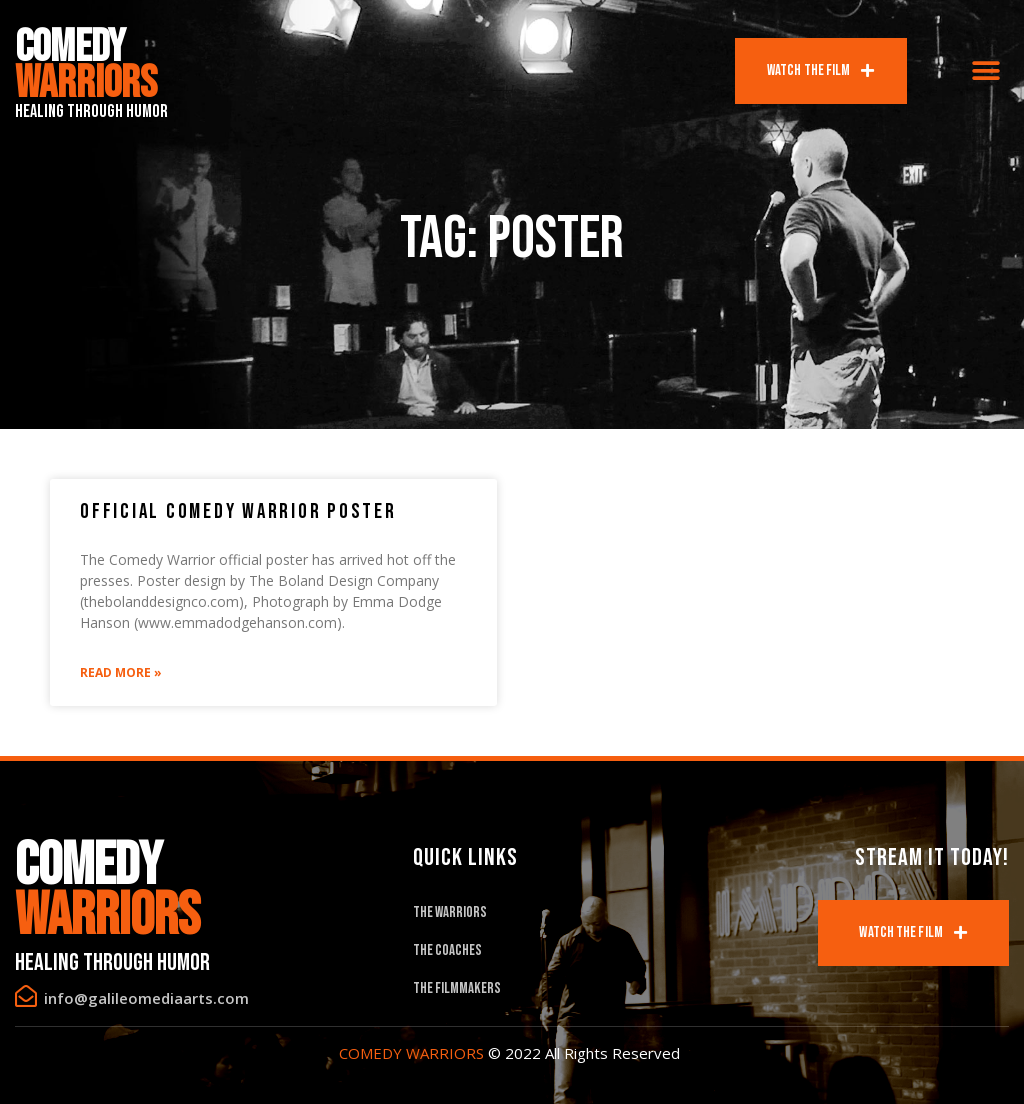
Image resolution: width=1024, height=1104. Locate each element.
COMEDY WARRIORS (411, 1053)
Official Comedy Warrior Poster (238, 511)
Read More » (121, 672)
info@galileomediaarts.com (146, 998)
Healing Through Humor (91, 111)
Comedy (86, 65)
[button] (986, 71)
